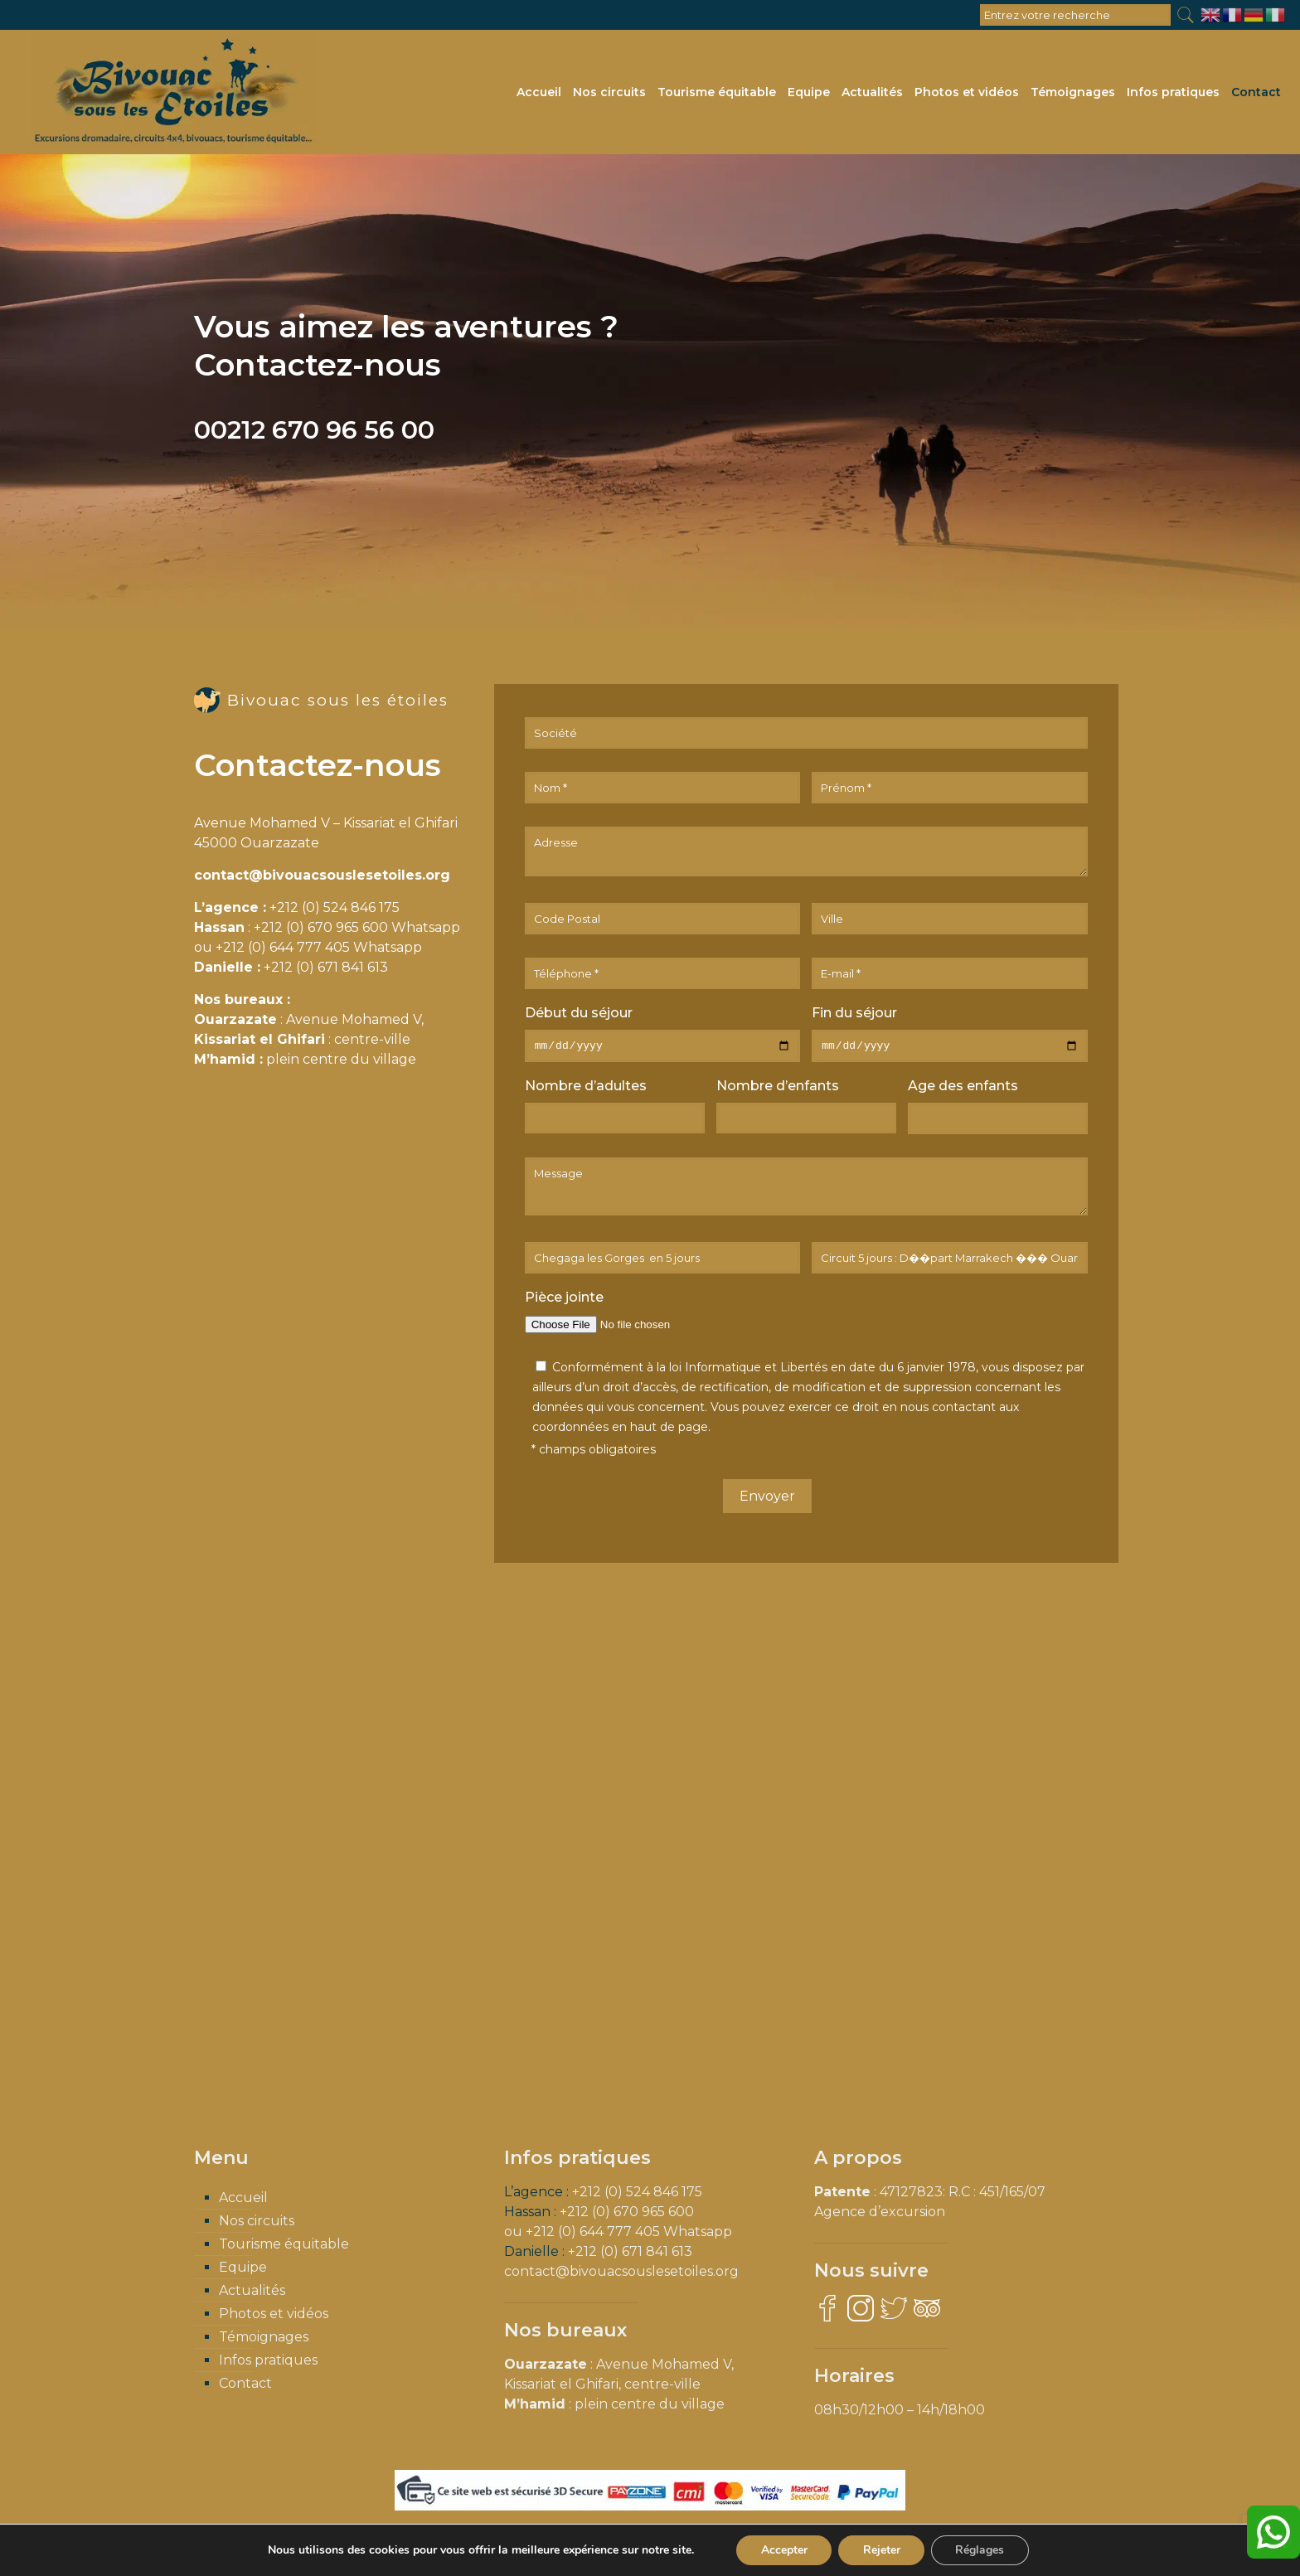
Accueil (243, 2200)
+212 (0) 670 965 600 (321, 927)
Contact (245, 2386)
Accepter (783, 2550)
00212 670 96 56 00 (314, 430)
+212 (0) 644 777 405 (283, 947)
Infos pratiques (268, 2362)
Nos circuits (256, 2223)
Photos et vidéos (273, 2316)
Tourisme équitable (284, 2246)
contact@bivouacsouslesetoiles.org (322, 875)
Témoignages (263, 2339)
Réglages (981, 2550)
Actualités (252, 2293)
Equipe (243, 2270)
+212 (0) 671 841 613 (326, 967)
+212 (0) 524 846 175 (334, 907)
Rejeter (881, 2550)
